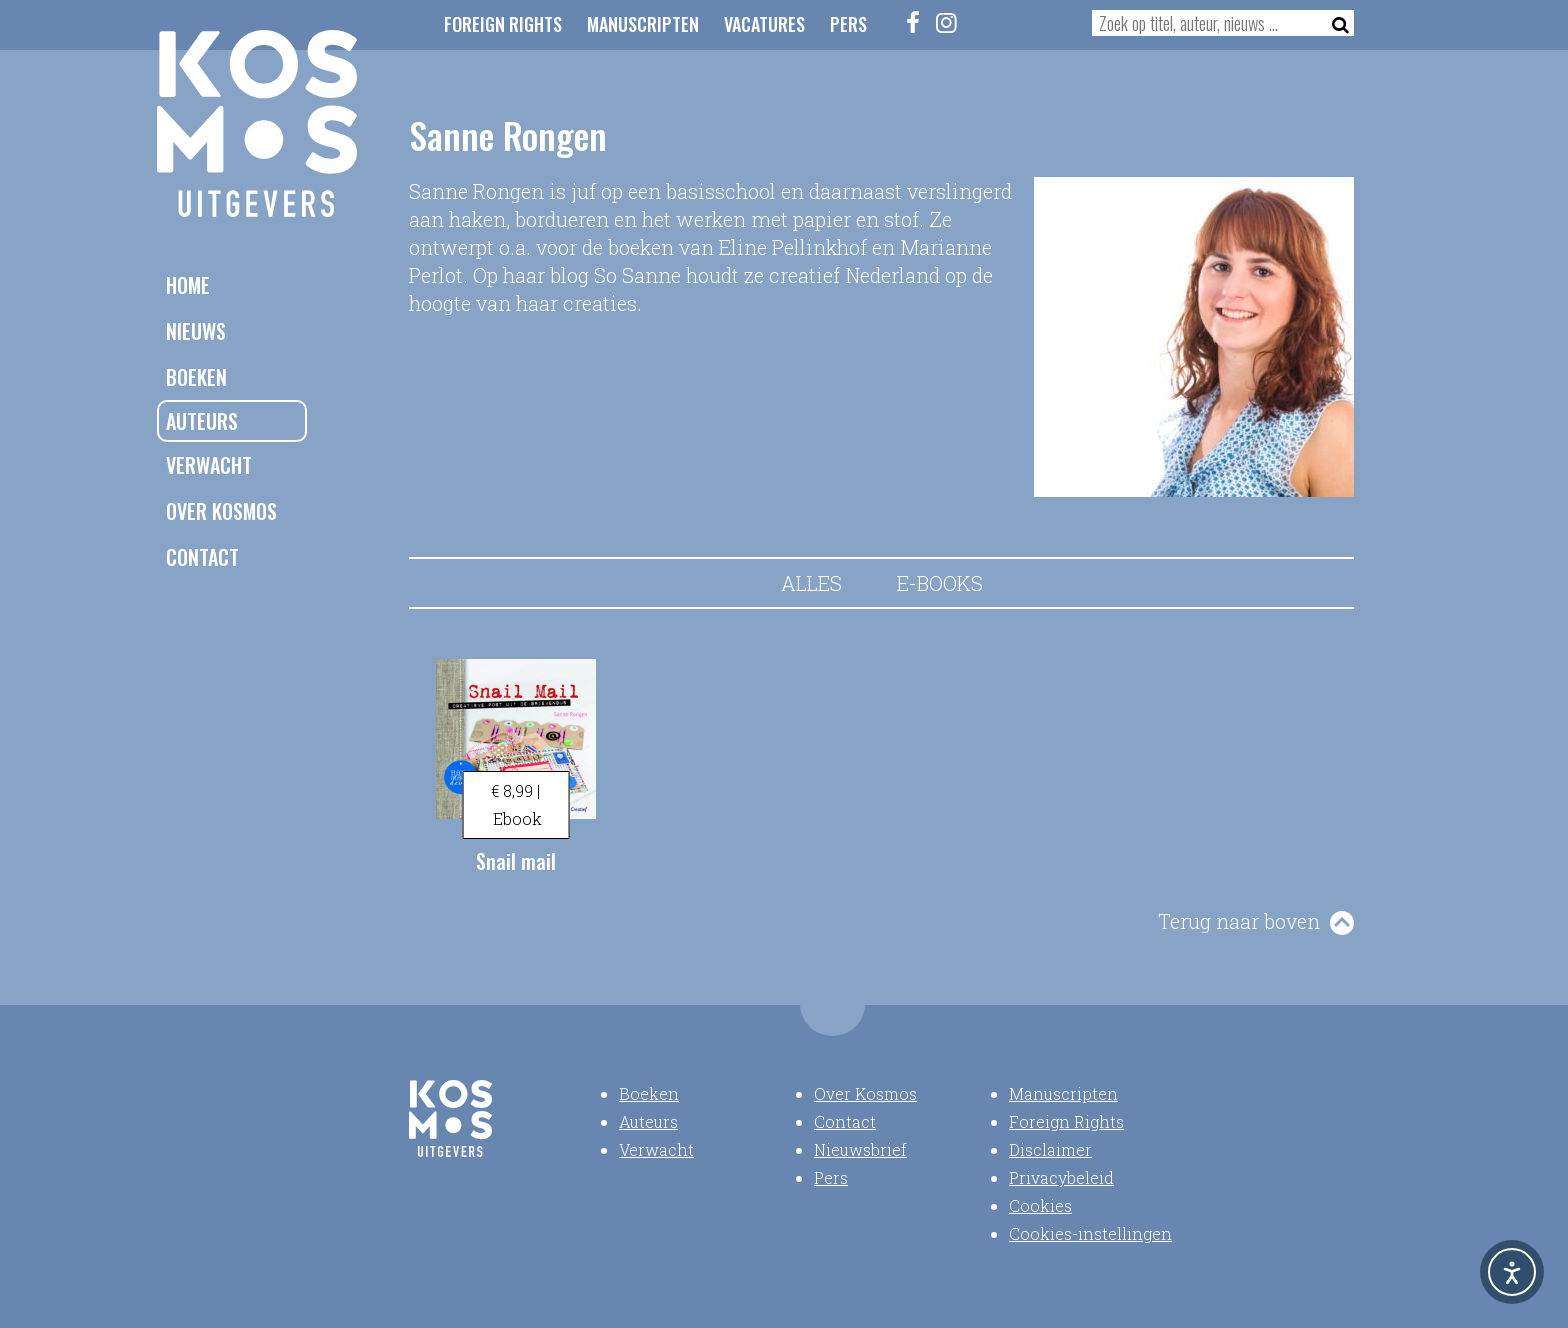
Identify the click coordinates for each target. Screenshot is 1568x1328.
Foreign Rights (503, 24)
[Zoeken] (1334, 23)
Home (188, 285)
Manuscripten (643, 24)
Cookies (1040, 1205)
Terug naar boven (1239, 921)
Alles (811, 583)
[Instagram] (947, 22)
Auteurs (202, 421)
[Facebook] (914, 22)
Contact (202, 557)
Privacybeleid (1061, 1177)
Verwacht (209, 465)
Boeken (196, 377)
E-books (940, 583)
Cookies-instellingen (1090, 1233)
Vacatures (764, 24)
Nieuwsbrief (860, 1149)
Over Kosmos (221, 511)
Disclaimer (1050, 1149)
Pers (848, 24)
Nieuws (196, 331)
